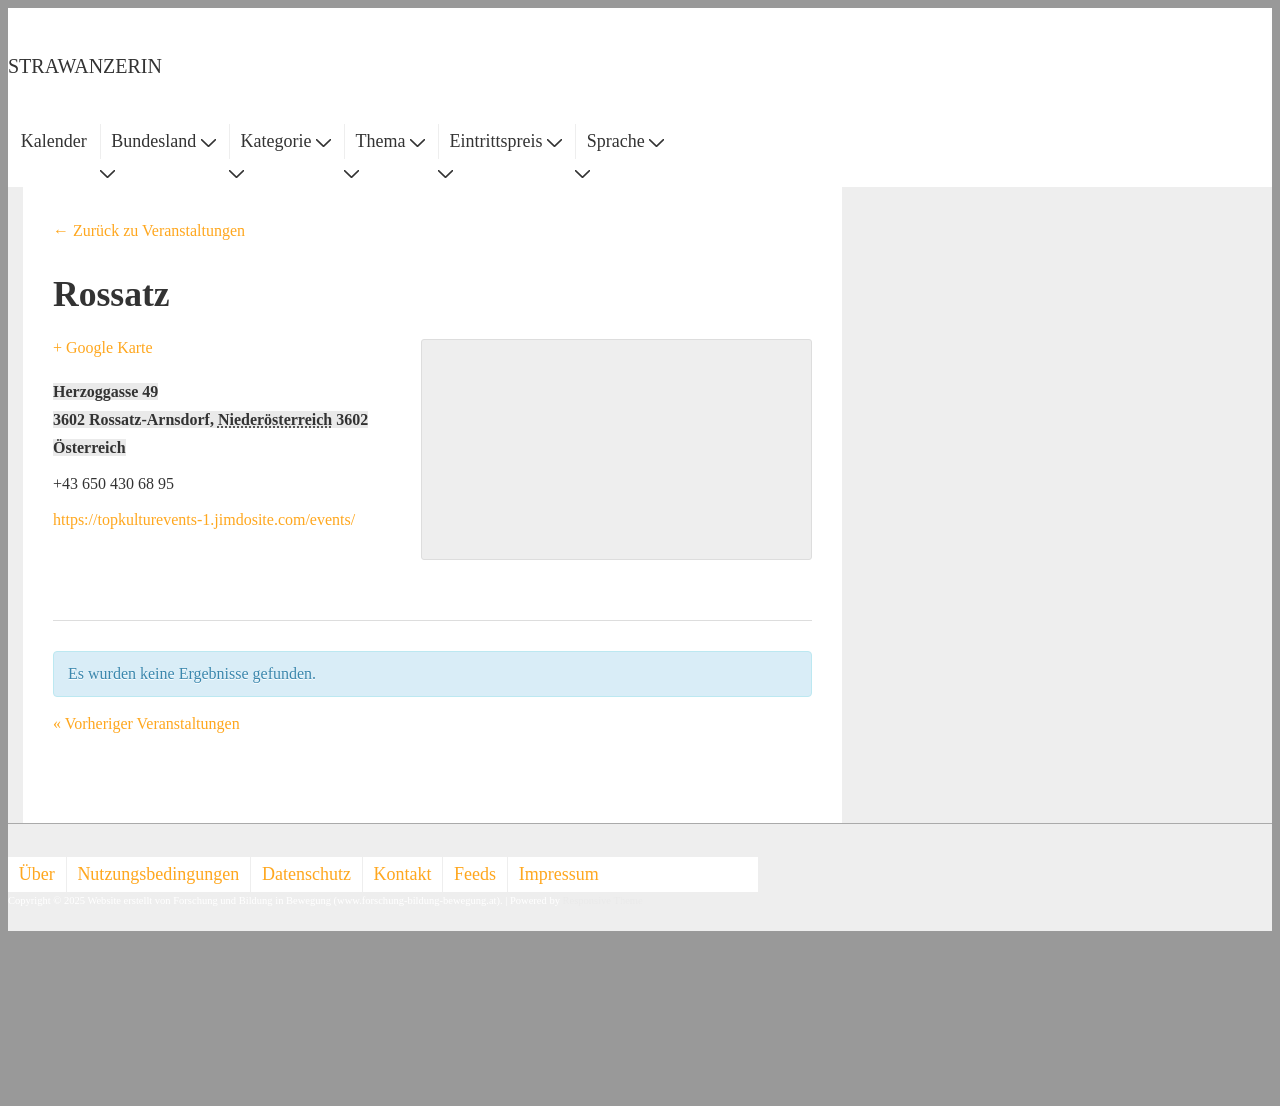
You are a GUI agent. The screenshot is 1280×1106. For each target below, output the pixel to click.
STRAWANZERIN (85, 66)
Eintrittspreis (506, 141)
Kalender (54, 141)
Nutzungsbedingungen (158, 874)
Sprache (625, 141)
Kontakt (403, 874)
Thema (390, 141)
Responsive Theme (603, 900)
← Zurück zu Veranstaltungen (149, 230)
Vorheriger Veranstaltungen (146, 723)
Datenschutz (306, 874)
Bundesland (163, 141)
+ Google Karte (103, 347)
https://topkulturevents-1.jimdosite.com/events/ (204, 519)
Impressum (559, 874)
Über (37, 874)
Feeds (475, 874)
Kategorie (285, 141)
